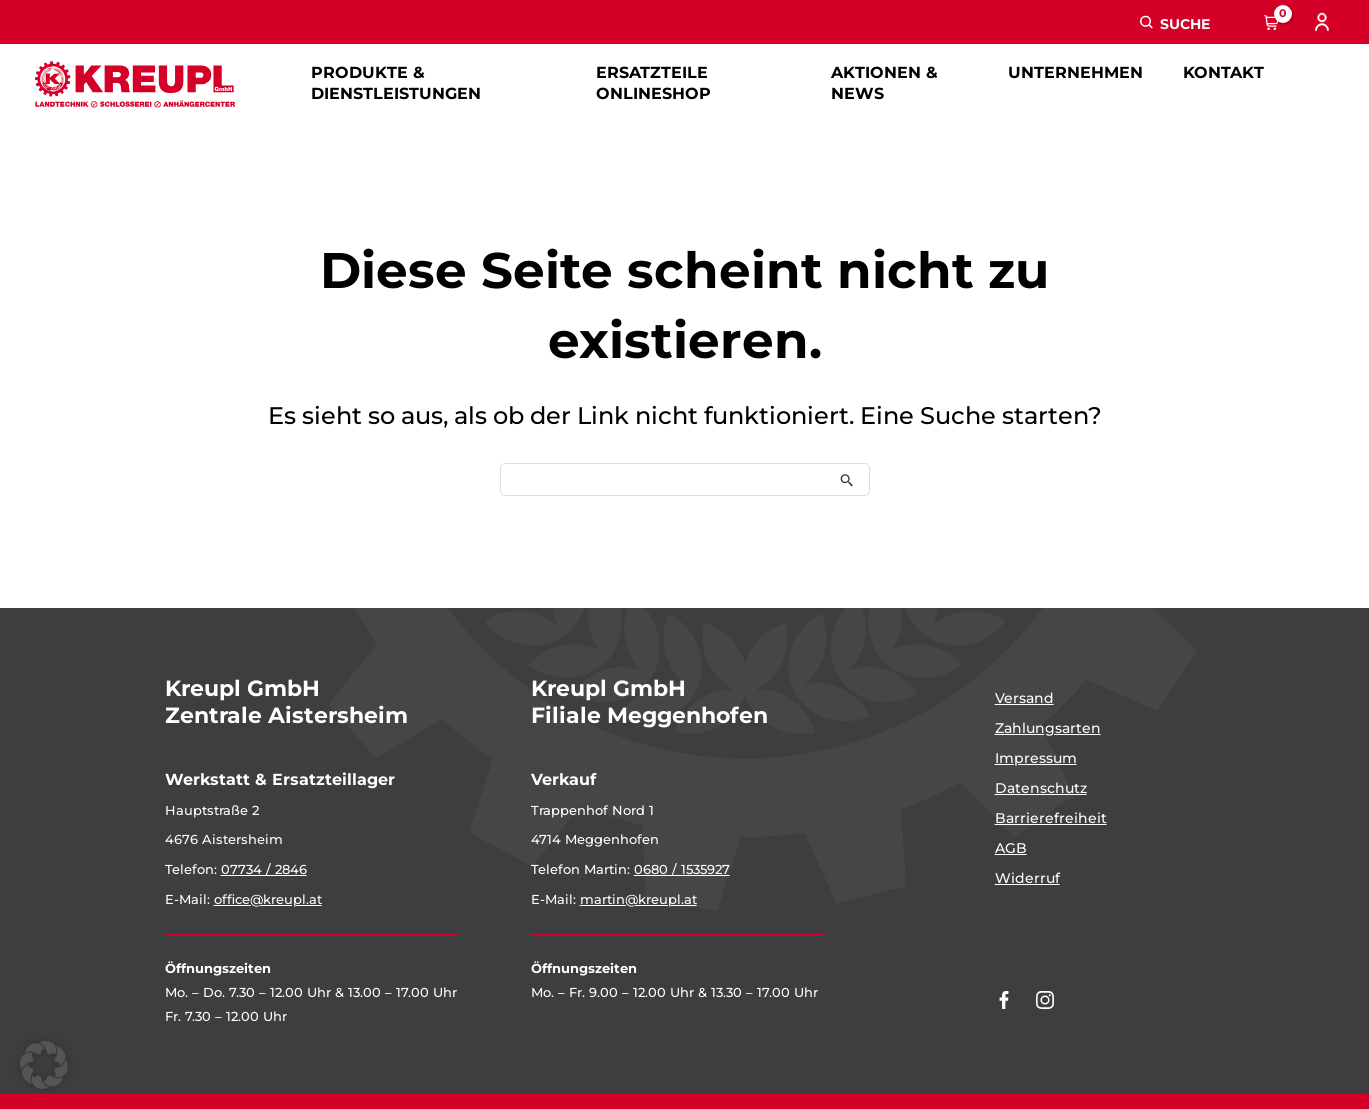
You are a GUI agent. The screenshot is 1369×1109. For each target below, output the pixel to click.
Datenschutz (1041, 788)
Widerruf (1027, 878)
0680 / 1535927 (682, 869)
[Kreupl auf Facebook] (1004, 1000)
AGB (1011, 848)
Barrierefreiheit (1051, 818)
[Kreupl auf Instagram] (1045, 1000)
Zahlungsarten (1048, 728)
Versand (1024, 698)
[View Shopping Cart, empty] (1272, 22)
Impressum (1036, 758)
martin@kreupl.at (638, 899)
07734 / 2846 (264, 869)
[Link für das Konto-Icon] (1324, 22)
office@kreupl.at (268, 899)
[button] (1175, 22)
